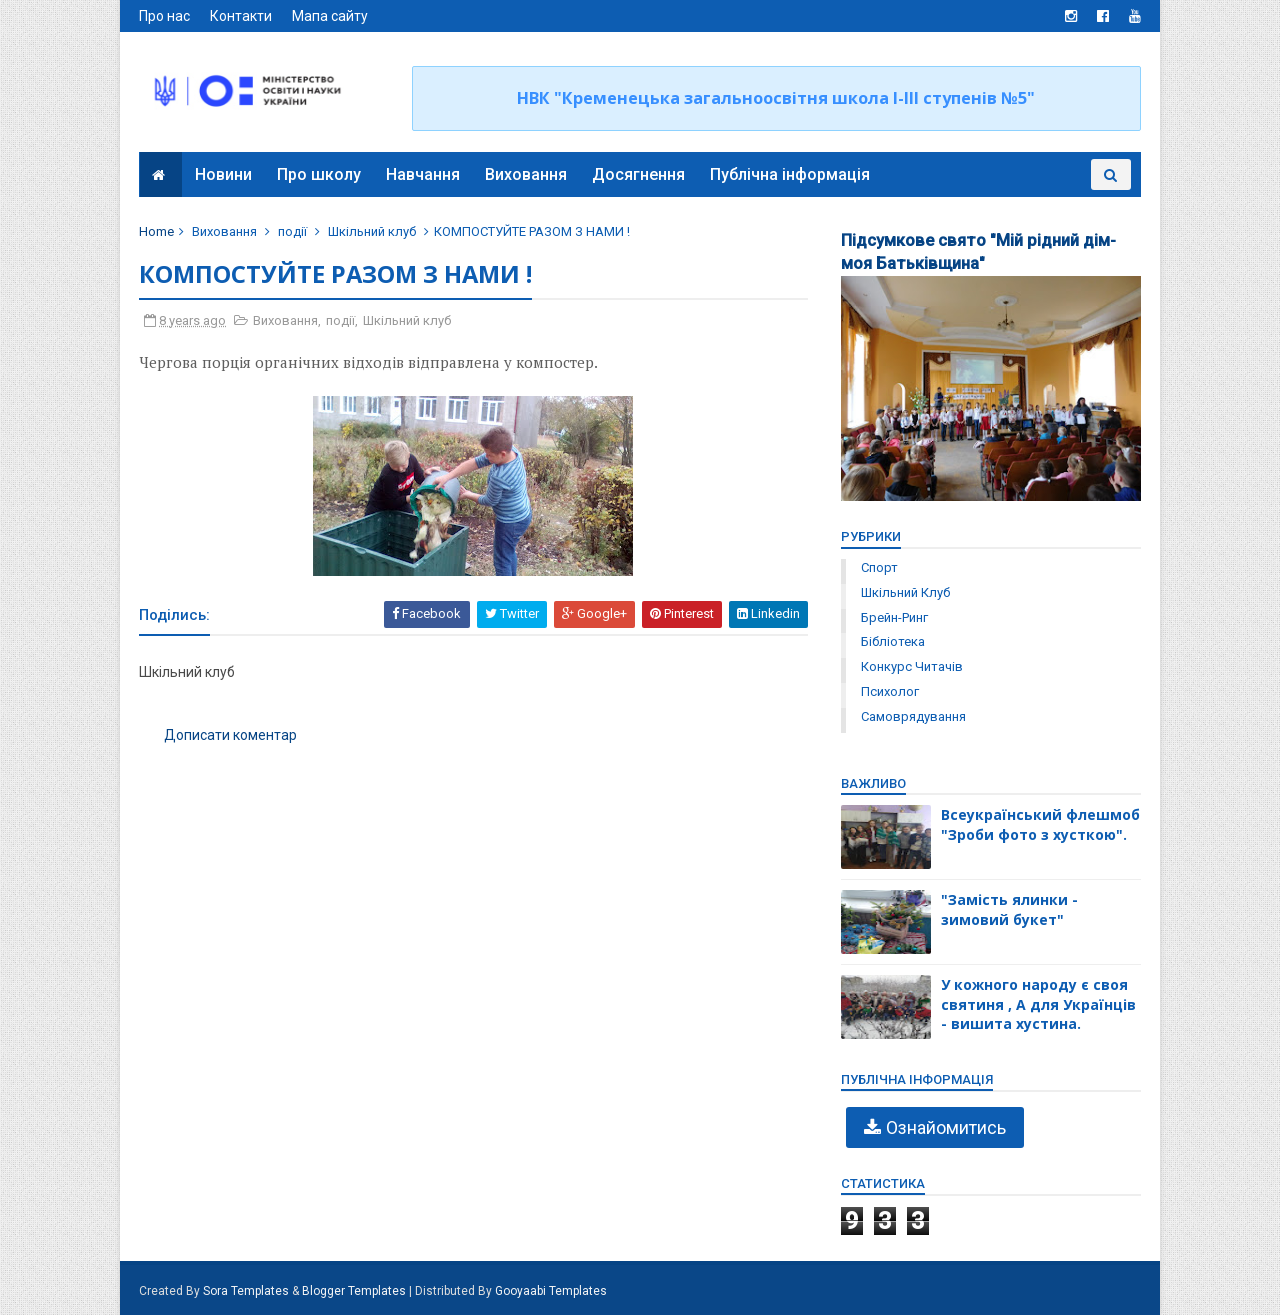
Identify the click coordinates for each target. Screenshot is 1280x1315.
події (293, 231)
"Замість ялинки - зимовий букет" (1008, 909)
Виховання (526, 174)
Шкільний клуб (373, 231)
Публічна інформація (790, 174)
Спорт (878, 567)
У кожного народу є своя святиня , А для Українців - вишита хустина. (1037, 1004)
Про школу (319, 174)
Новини (223, 174)
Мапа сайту (331, 16)
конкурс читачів (911, 666)
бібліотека (892, 641)
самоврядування (912, 716)
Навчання (423, 174)
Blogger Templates (355, 1291)
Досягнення (638, 174)
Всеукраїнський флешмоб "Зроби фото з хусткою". (1039, 824)
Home (157, 231)
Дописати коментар (231, 735)
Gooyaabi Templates (552, 1291)
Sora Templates (247, 1291)
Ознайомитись (945, 1127)
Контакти (242, 16)
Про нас (165, 16)
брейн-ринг (893, 617)
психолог (889, 691)
